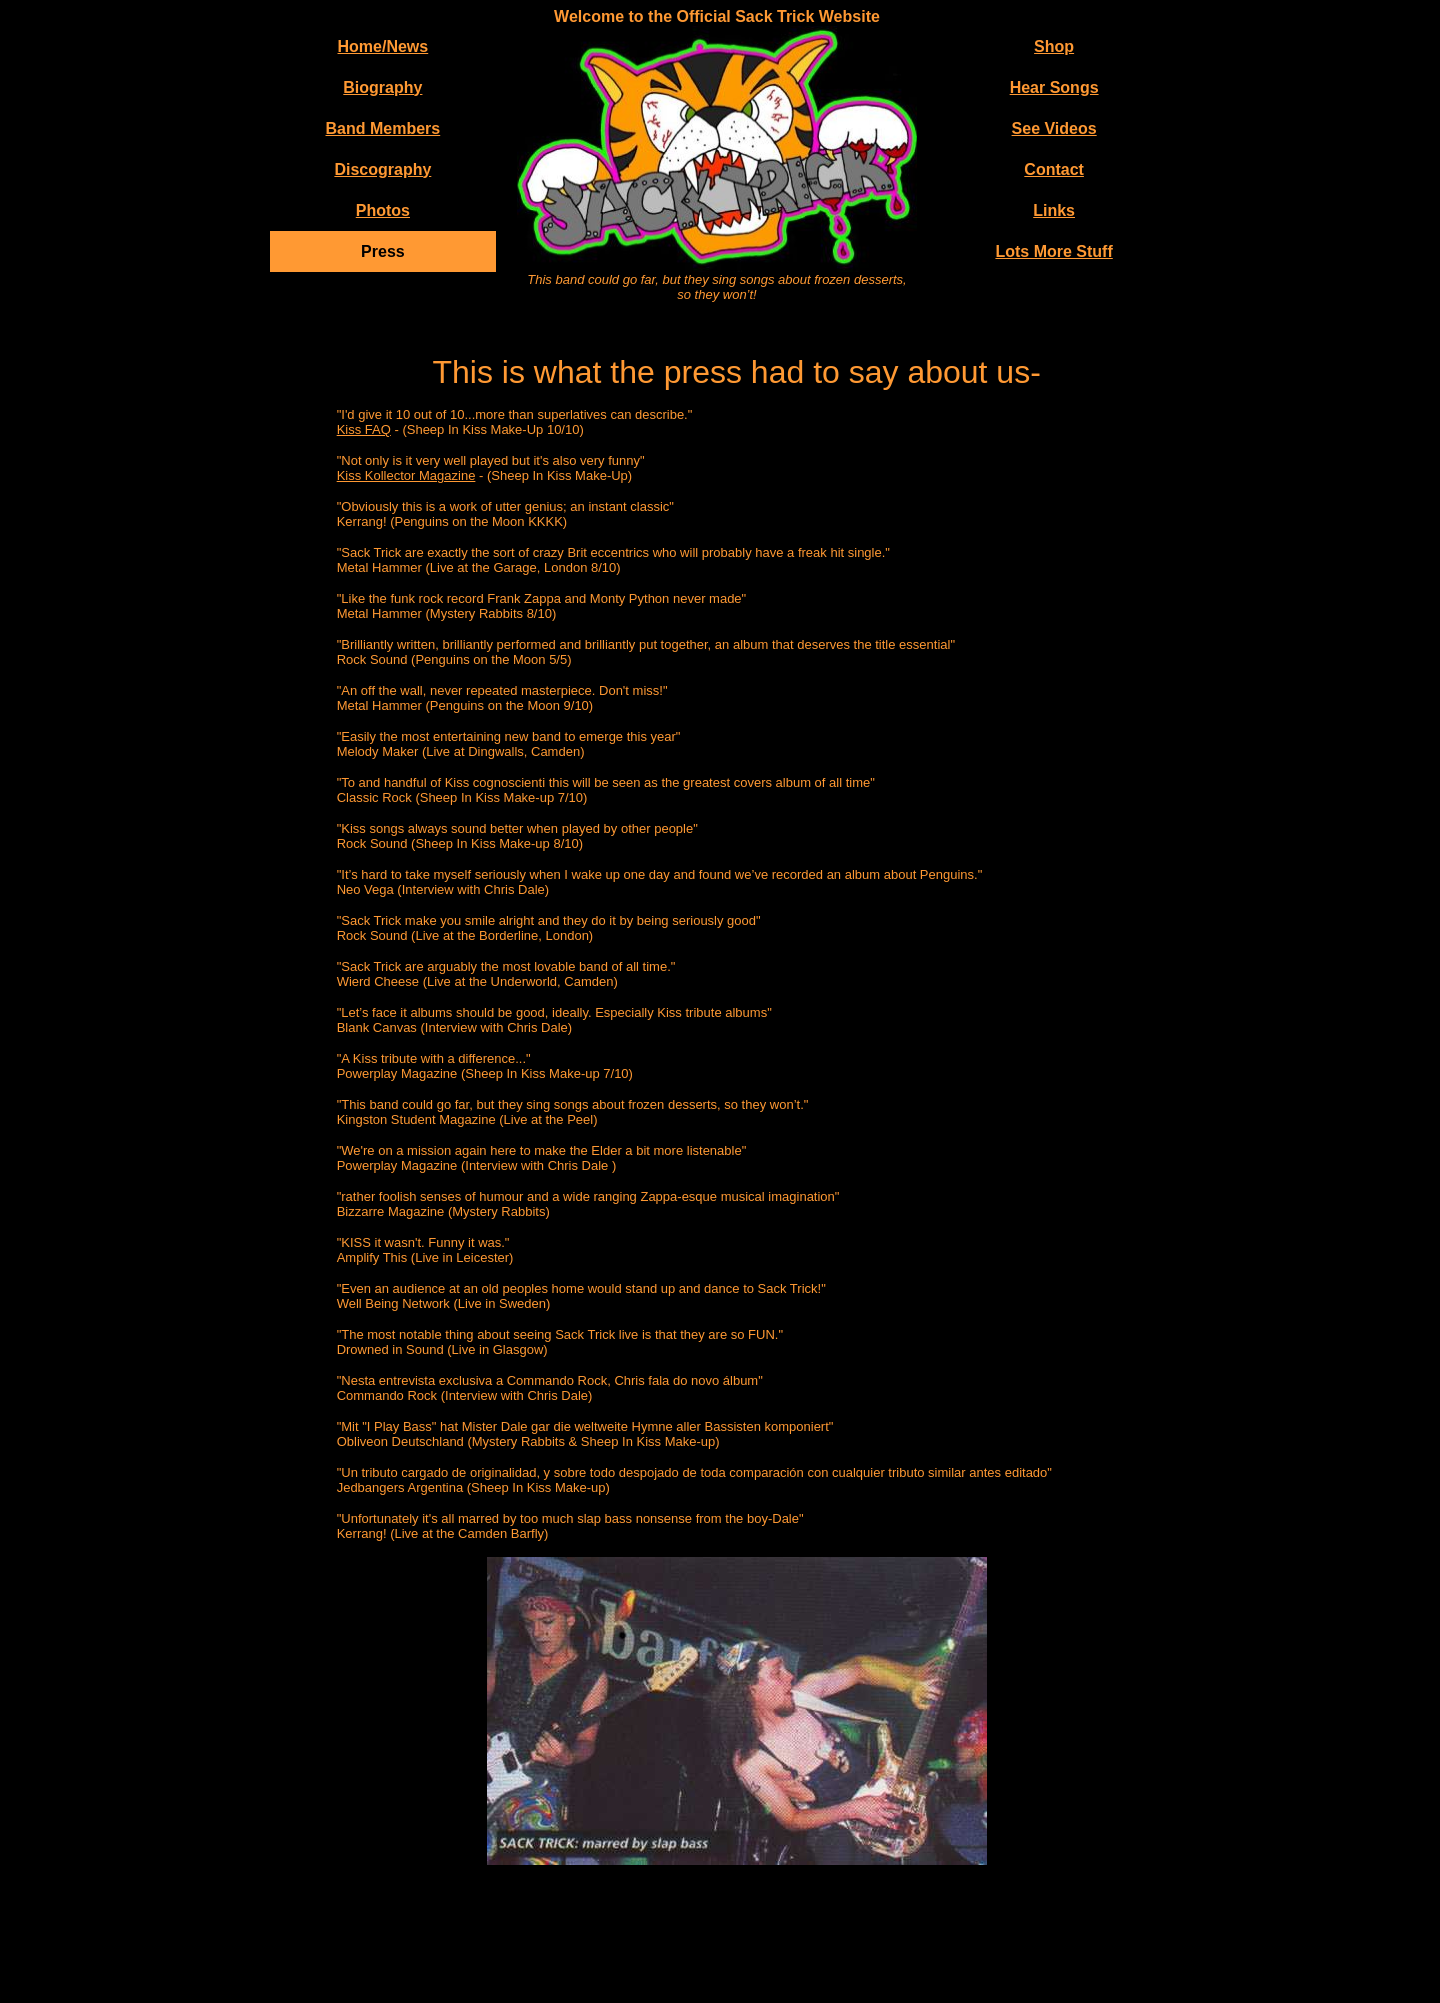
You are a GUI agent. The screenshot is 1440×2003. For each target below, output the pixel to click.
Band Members (383, 128)
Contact (1054, 169)
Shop (1054, 46)
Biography (382, 87)
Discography (382, 169)
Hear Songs (1054, 87)
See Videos (1054, 128)
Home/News (383, 46)
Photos (383, 210)
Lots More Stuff (1053, 251)
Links (1054, 210)
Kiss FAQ (364, 429)
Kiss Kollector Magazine (406, 475)
